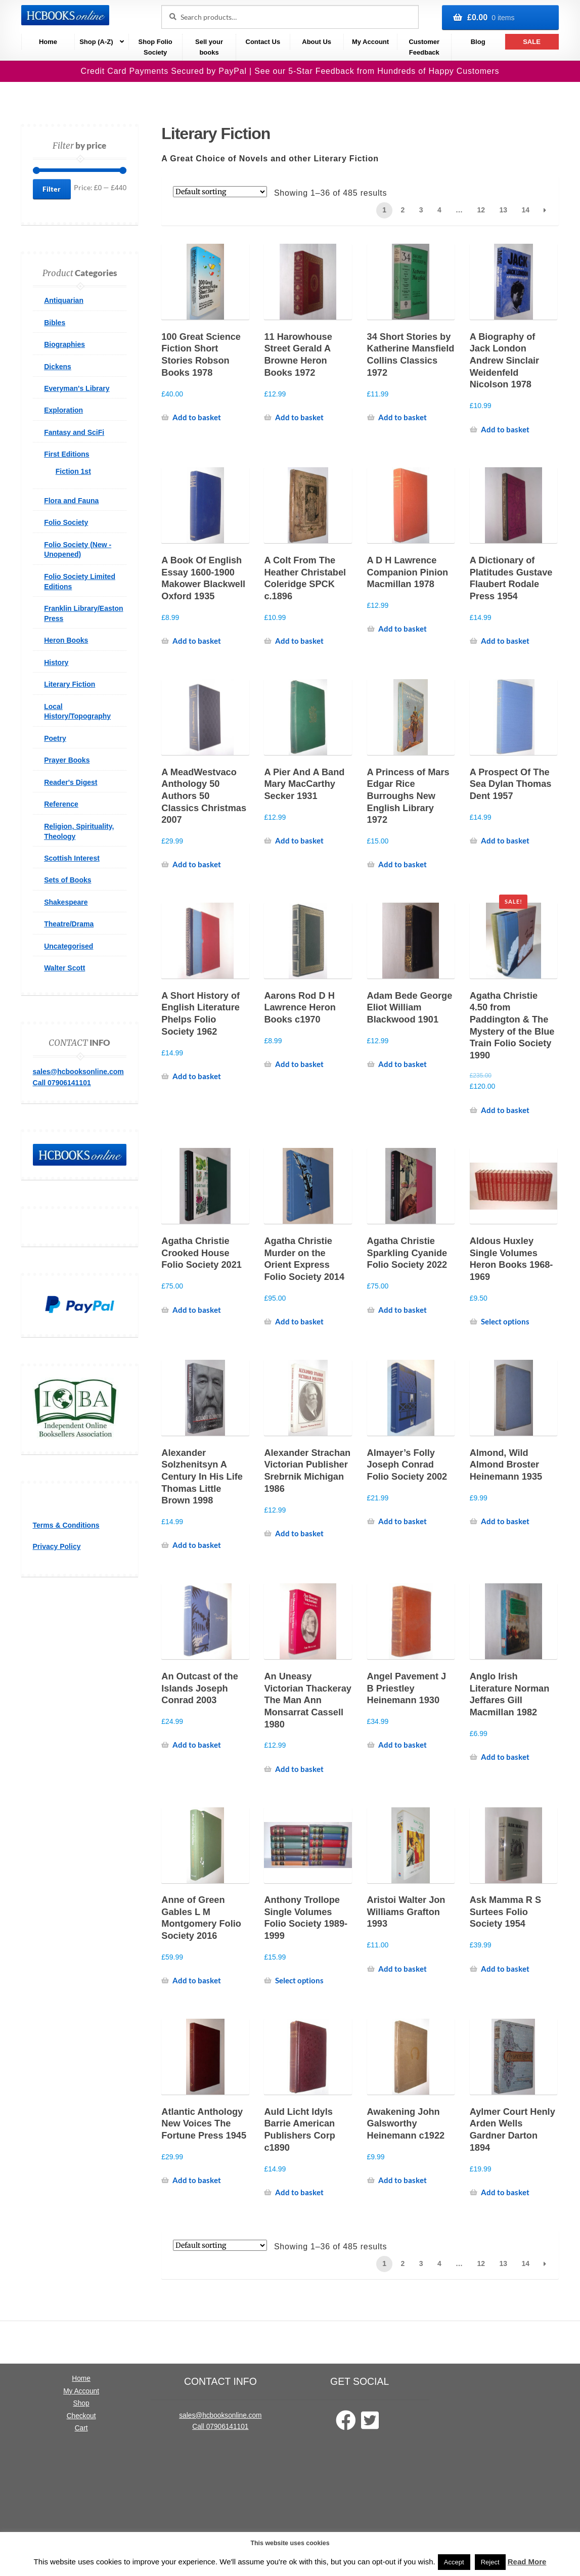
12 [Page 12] (481, 210)
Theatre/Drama (69, 924)
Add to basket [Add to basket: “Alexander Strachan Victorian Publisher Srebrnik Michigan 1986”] (299, 1533)
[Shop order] (220, 191)
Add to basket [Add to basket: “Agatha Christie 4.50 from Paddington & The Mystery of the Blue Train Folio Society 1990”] (505, 1110)
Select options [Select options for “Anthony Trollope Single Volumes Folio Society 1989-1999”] (299, 1980)
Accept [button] (454, 2562)
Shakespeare (65, 902)
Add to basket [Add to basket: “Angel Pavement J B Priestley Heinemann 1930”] (402, 1744)
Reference (61, 804)
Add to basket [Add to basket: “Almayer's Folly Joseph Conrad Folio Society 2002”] (402, 1521)
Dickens (57, 367)
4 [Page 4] (439, 210)
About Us (316, 42)
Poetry (55, 738)
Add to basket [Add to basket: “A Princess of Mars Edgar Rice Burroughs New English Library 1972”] (402, 864)
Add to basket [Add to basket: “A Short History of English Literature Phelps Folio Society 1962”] (196, 1076)
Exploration (63, 410)
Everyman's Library (76, 388)
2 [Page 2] (403, 210)
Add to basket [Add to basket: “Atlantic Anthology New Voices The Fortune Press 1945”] (196, 2180)
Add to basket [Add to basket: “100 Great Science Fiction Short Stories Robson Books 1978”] (196, 417)
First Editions (66, 454)
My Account (370, 42)
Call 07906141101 (62, 1083)
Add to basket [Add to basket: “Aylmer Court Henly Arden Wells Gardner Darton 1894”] (505, 2192)
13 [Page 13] (503, 210)
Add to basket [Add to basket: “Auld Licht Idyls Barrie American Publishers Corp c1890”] (299, 2192)
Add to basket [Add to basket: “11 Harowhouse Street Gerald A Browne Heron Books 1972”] (299, 417)
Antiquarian (63, 300)
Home (48, 42)
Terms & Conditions (66, 1525)
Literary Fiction (69, 684)
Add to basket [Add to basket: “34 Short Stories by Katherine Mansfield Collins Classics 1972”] (402, 417)
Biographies (64, 344)
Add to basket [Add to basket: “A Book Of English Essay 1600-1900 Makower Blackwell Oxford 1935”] (196, 640)
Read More (527, 2561)
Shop (81, 2403)
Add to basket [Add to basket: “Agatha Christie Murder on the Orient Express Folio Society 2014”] (299, 1321)
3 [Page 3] (421, 210)
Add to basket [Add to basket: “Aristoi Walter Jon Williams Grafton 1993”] (402, 1968)
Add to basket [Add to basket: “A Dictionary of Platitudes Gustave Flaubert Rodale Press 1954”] (505, 640)
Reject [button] (490, 2562)
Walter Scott (64, 968)
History (56, 662)
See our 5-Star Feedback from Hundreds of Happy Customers (376, 71)
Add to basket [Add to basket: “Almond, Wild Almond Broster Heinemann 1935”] (505, 1521)
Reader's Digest (70, 782)
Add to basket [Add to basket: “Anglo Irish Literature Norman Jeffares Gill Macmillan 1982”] (505, 1756)
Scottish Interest (72, 858)
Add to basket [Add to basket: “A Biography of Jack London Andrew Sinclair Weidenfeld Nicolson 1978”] (505, 429)
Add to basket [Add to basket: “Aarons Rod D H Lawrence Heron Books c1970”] (299, 1064)
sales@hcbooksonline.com (78, 1072)
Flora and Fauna (71, 501)
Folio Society (66, 522)
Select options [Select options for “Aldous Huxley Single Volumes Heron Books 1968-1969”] (505, 1321)
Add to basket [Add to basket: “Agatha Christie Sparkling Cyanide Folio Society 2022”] (402, 1309)
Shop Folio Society (155, 47)
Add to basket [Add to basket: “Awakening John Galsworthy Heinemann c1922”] (402, 2180)
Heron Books (66, 640)
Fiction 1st (73, 471)
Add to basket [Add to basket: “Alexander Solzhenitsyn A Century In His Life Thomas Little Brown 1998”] (196, 1544)
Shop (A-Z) (96, 42)
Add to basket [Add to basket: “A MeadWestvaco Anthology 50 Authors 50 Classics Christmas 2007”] (196, 864)
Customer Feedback (424, 47)
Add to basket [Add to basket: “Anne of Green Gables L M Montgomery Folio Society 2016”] (196, 1980)
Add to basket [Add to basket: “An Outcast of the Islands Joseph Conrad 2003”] (196, 1744)
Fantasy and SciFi (74, 432)
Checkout (81, 2416)
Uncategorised (68, 946)
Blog (478, 42)
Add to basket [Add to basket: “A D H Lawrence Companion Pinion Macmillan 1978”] (402, 628)
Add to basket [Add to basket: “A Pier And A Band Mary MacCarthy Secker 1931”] (299, 840)
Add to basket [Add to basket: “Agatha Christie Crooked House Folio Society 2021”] (196, 1309)
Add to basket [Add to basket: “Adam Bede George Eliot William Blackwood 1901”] (402, 1064)
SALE (532, 42)
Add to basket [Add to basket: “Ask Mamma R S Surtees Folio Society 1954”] (505, 1968)
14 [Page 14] (525, 210)
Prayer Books (67, 760)
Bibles (54, 323)
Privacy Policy (57, 1546)
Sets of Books (67, 880)
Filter (51, 189)
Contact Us (263, 42)
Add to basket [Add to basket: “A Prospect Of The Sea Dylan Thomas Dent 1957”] (505, 840)
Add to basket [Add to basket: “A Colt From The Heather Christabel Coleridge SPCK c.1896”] (299, 640)
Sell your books (209, 47)
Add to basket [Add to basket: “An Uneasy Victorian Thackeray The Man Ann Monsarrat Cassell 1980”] (299, 1768)
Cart (81, 2428)
